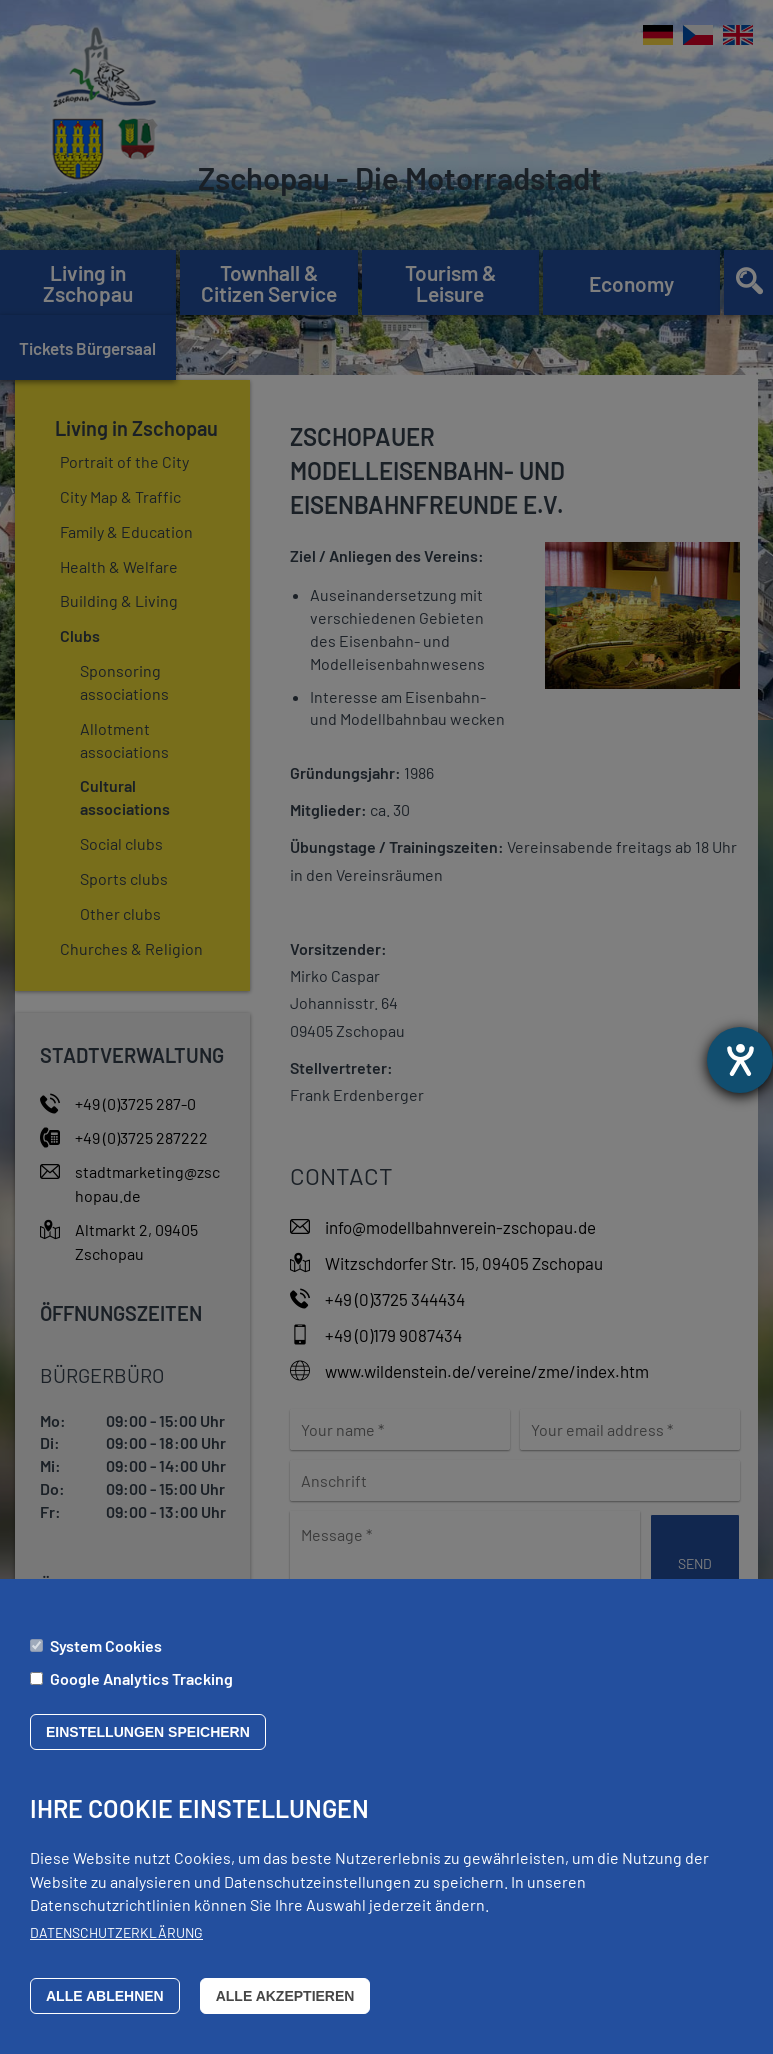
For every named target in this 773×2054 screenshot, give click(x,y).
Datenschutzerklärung (116, 1946)
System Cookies (106, 1658)
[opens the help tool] (740, 1060)
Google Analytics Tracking (141, 1691)
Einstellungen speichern (148, 1746)
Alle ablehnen (105, 2010)
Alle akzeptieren (285, 2010)
